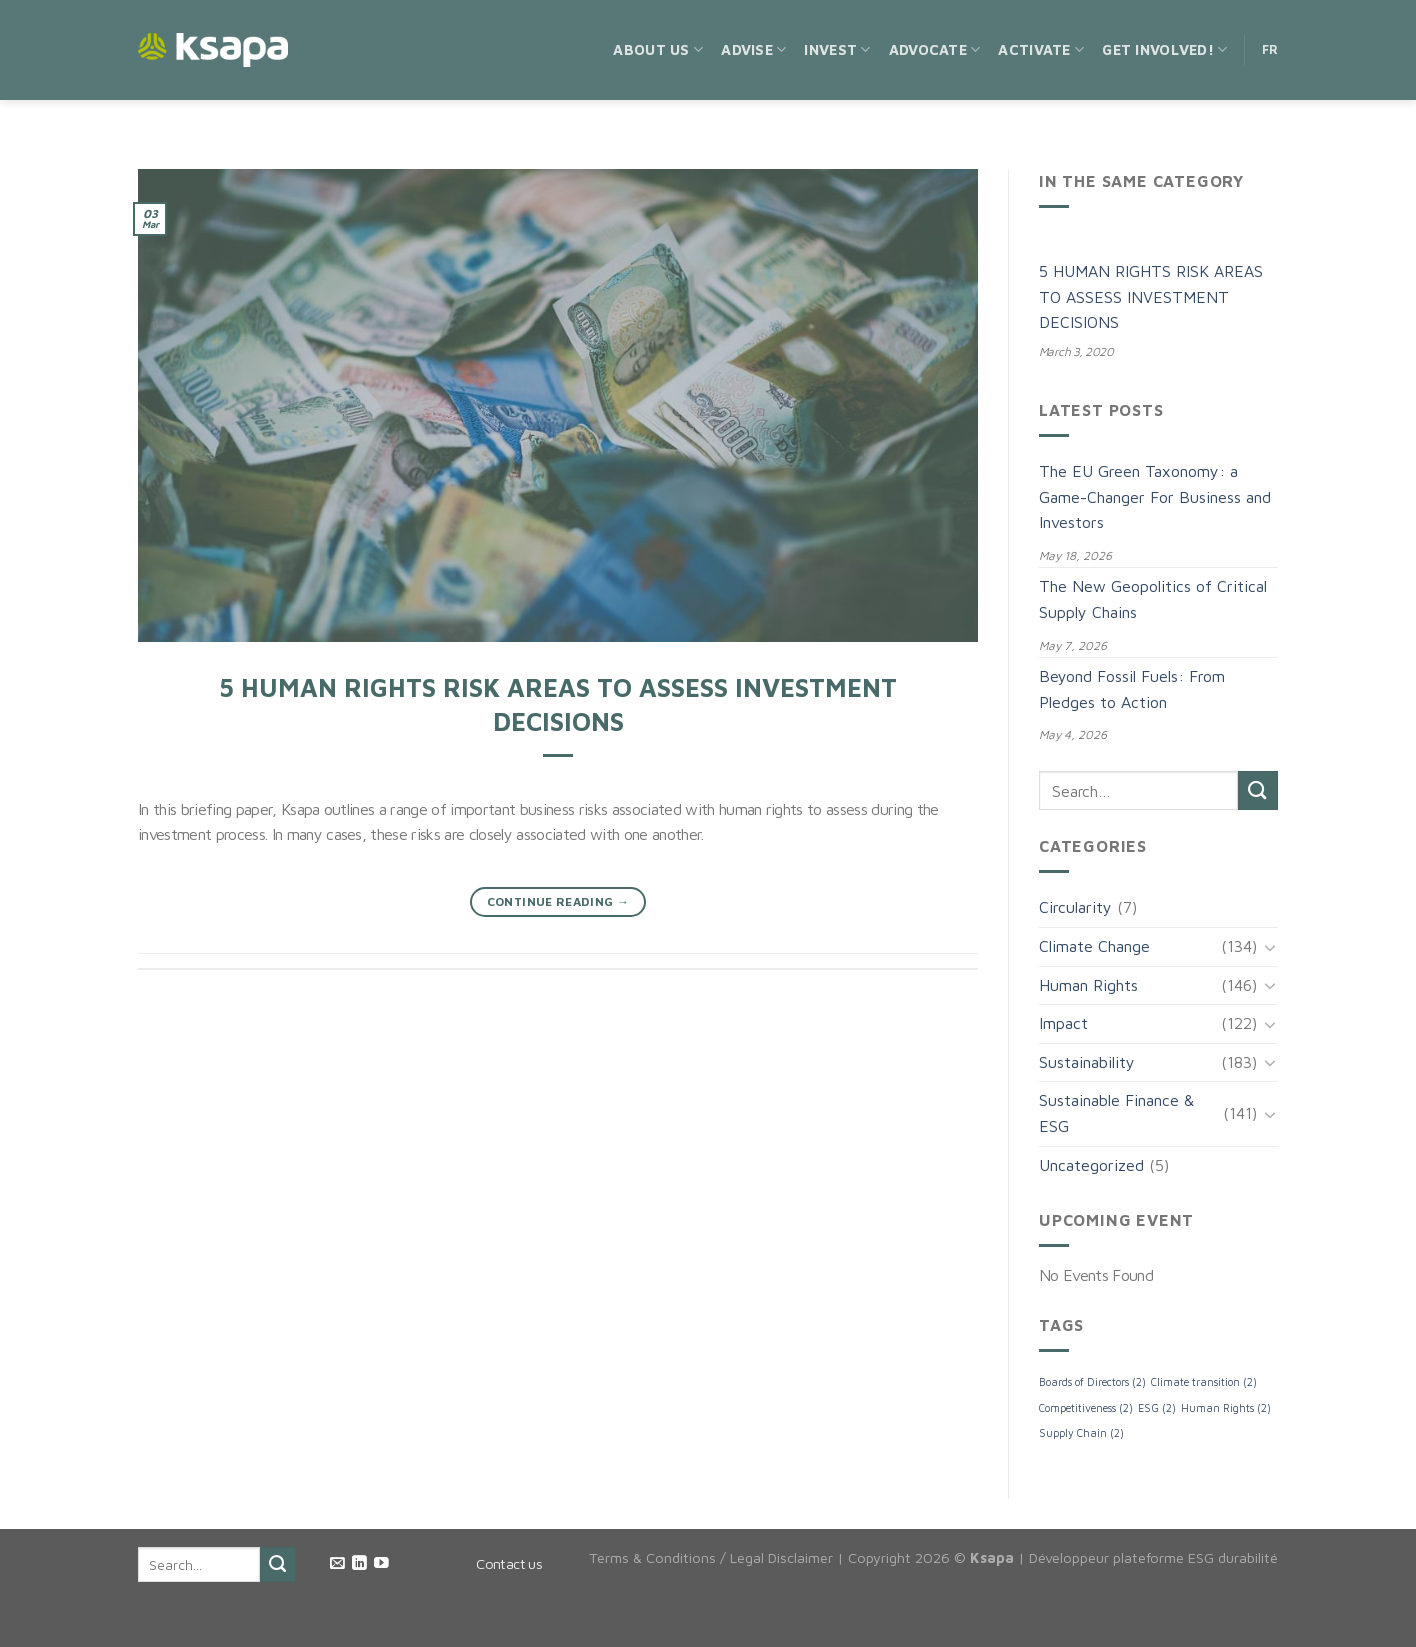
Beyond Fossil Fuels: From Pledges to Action (1132, 689)
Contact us (509, 1563)
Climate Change (1094, 946)
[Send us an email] (337, 1564)
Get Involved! (1164, 49)
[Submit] (1258, 790)
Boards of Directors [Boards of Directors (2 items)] (1092, 1382)
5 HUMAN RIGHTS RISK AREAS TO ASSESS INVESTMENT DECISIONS (1151, 296)
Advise (753, 49)
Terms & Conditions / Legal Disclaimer (711, 1557)
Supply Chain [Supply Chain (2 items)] (1081, 1433)
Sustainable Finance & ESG (1116, 1113)
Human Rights (1088, 985)
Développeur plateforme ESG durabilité (1153, 1557)
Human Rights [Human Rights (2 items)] (1226, 1408)
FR (1270, 49)
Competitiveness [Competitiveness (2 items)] (1086, 1408)
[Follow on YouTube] (381, 1564)
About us (658, 49)
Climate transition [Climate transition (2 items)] (1204, 1382)
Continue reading (558, 901)
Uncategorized (1091, 1165)
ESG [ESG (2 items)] (1157, 1408)
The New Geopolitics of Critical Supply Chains (1153, 599)
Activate (1041, 49)
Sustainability (1087, 1062)
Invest (837, 49)
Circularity (1075, 907)
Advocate (935, 49)
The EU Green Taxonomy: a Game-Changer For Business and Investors (1155, 496)
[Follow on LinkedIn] (359, 1564)
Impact (1063, 1023)
